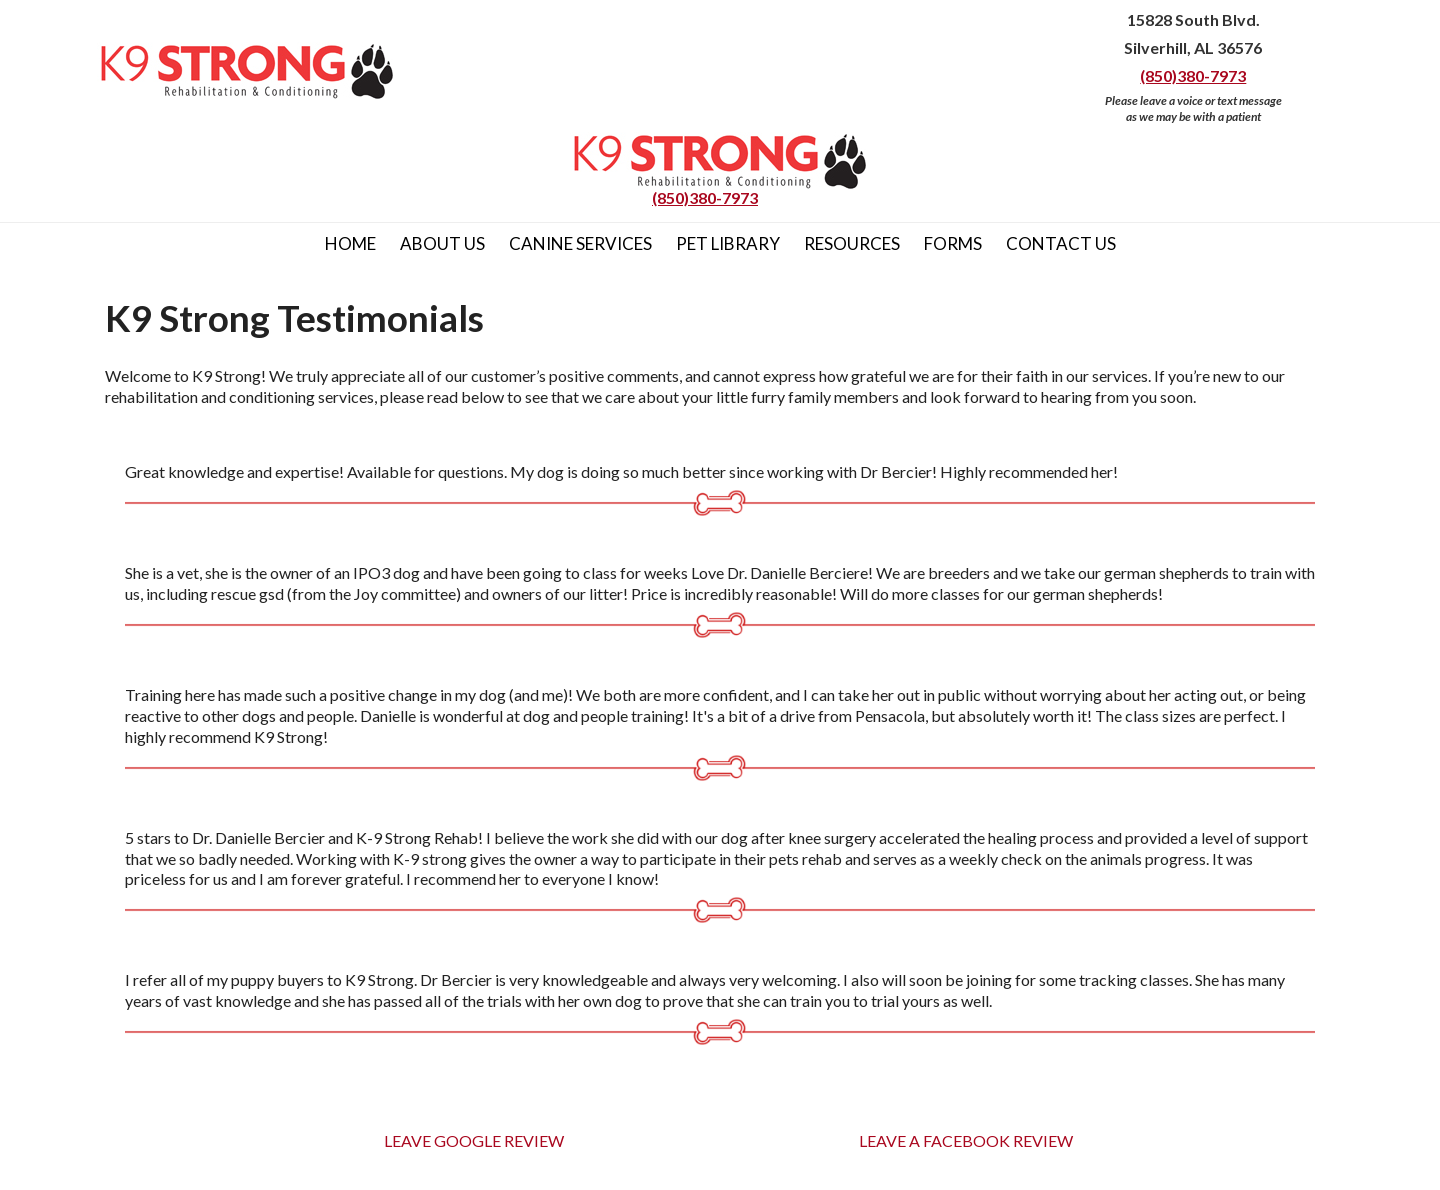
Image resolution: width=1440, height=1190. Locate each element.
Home (350, 243)
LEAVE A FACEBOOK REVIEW (966, 1140)
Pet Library (728, 243)
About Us (442, 243)
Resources (852, 243)
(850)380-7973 (1193, 75)
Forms (953, 243)
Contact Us (1061, 243)
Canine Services (580, 243)
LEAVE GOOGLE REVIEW (474, 1140)
